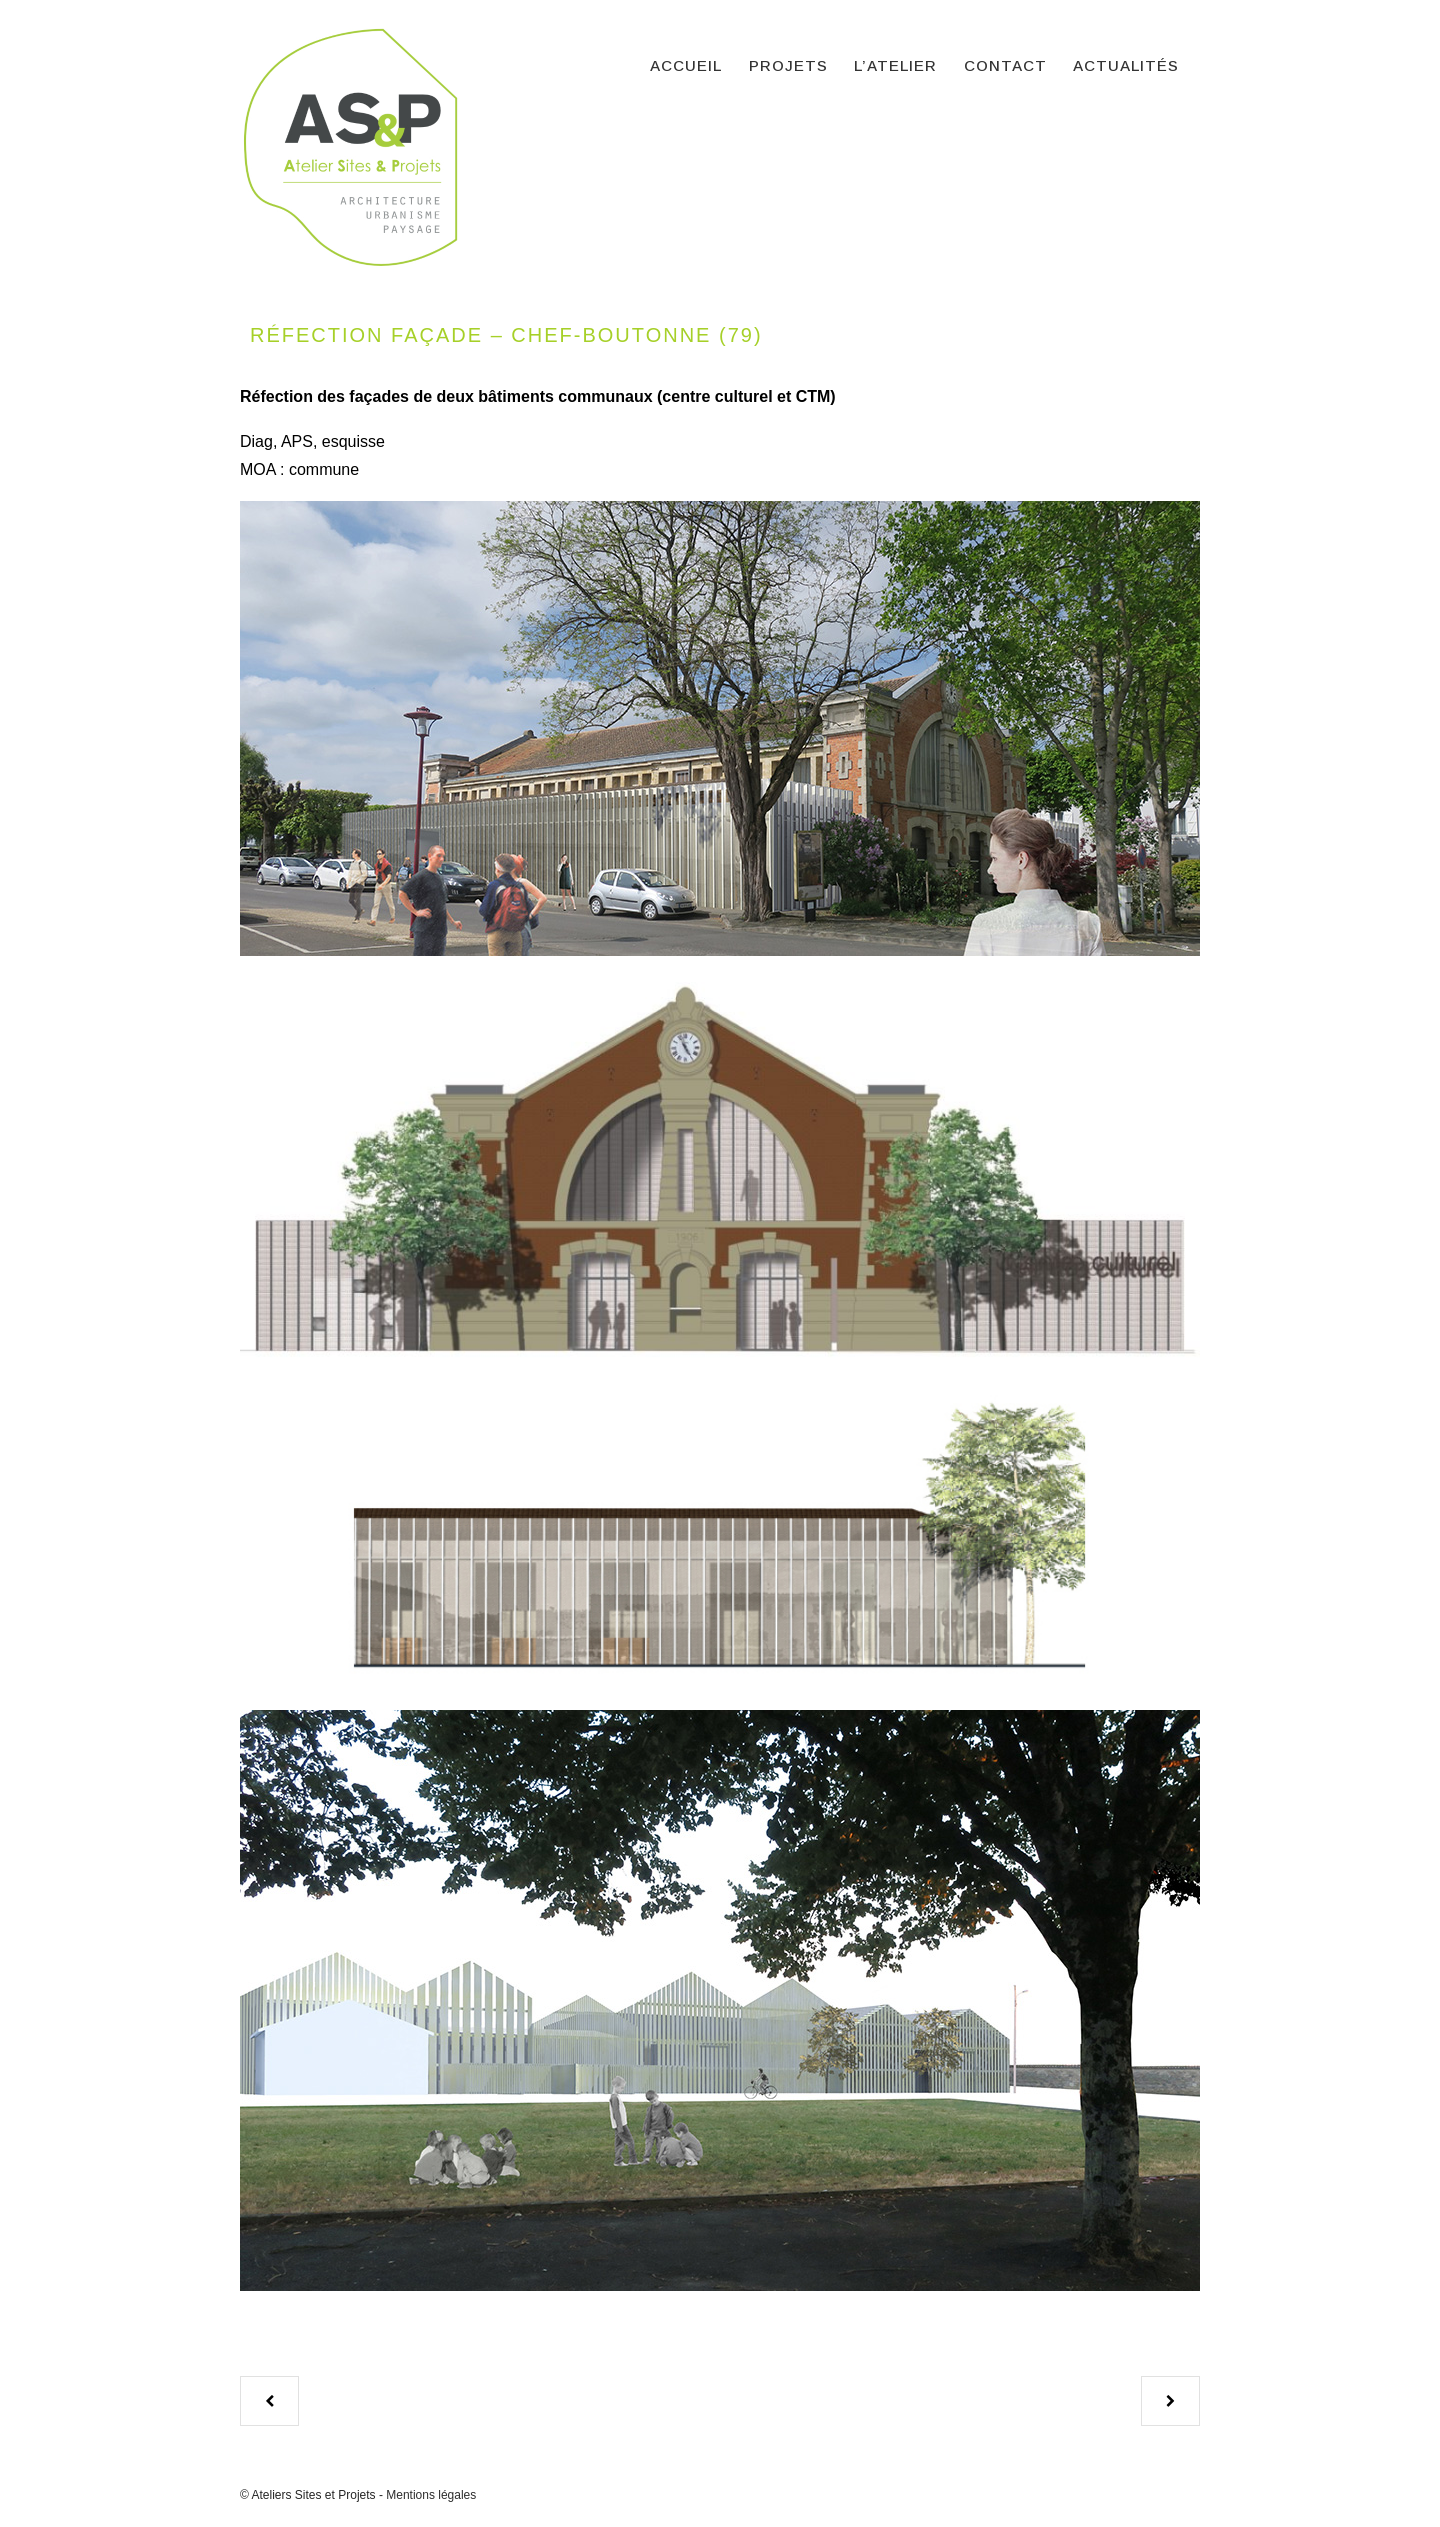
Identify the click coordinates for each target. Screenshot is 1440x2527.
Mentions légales (431, 2495)
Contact (1005, 65)
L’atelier (895, 65)
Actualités (1126, 65)
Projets (788, 65)
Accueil (686, 65)
